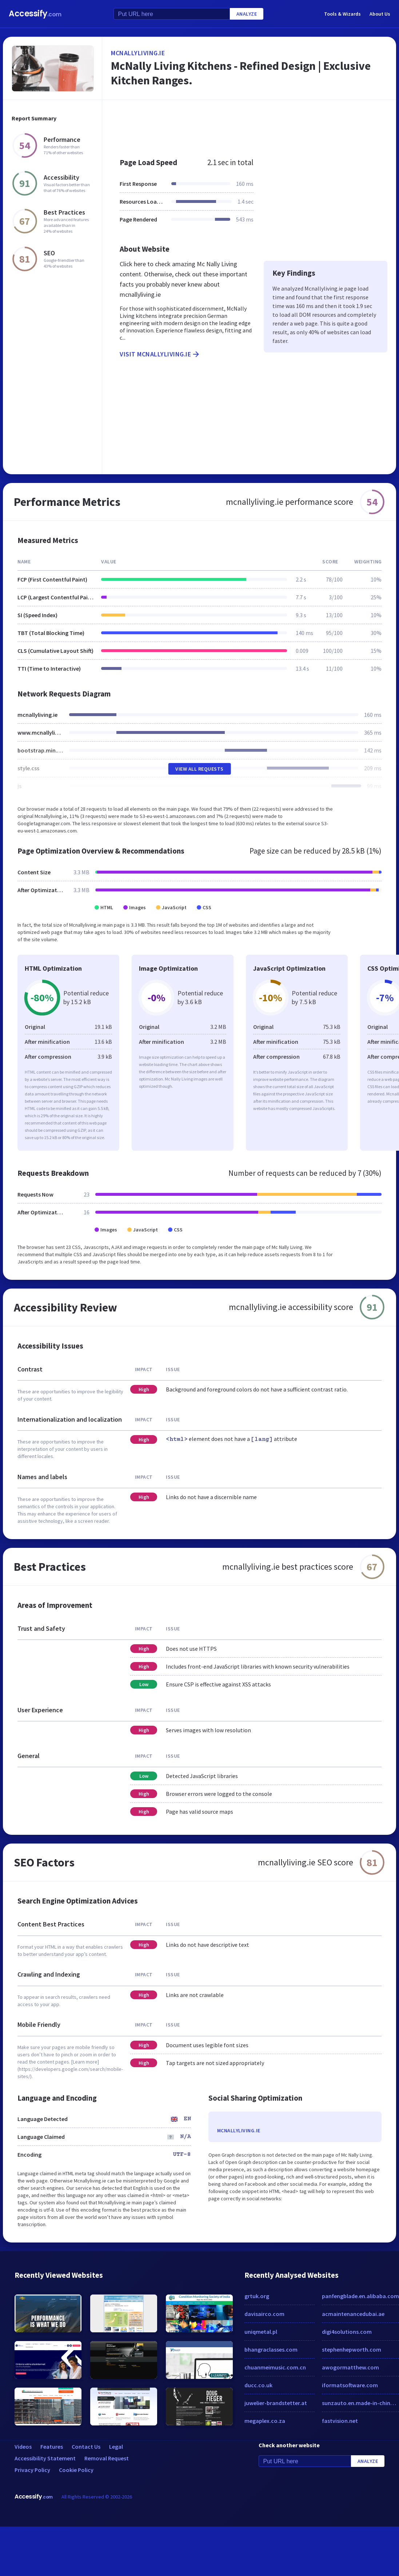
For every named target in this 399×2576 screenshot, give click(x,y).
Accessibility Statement (45, 2458)
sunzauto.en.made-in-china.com (360, 2403)
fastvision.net (340, 2420)
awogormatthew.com (350, 2367)
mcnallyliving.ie (138, 53)
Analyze (246, 14)
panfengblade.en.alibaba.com (360, 2296)
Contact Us (86, 2446)
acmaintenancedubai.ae (353, 2313)
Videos (23, 2446)
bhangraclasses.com (271, 2349)
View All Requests (199, 769)
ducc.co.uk (258, 2385)
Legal (116, 2446)
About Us (380, 14)
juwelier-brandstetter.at (275, 2403)
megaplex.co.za (264, 2420)
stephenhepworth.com (351, 2349)
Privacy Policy (32, 2469)
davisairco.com (264, 2313)
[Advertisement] (230, 125)
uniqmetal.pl (260, 2331)
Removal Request (106, 2458)
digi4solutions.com (347, 2331)
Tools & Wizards (342, 14)
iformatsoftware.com (350, 2385)
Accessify (35, 13)
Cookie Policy (76, 2469)
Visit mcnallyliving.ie (160, 354)
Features (51, 2446)
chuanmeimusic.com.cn (275, 2367)
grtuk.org (256, 2296)
